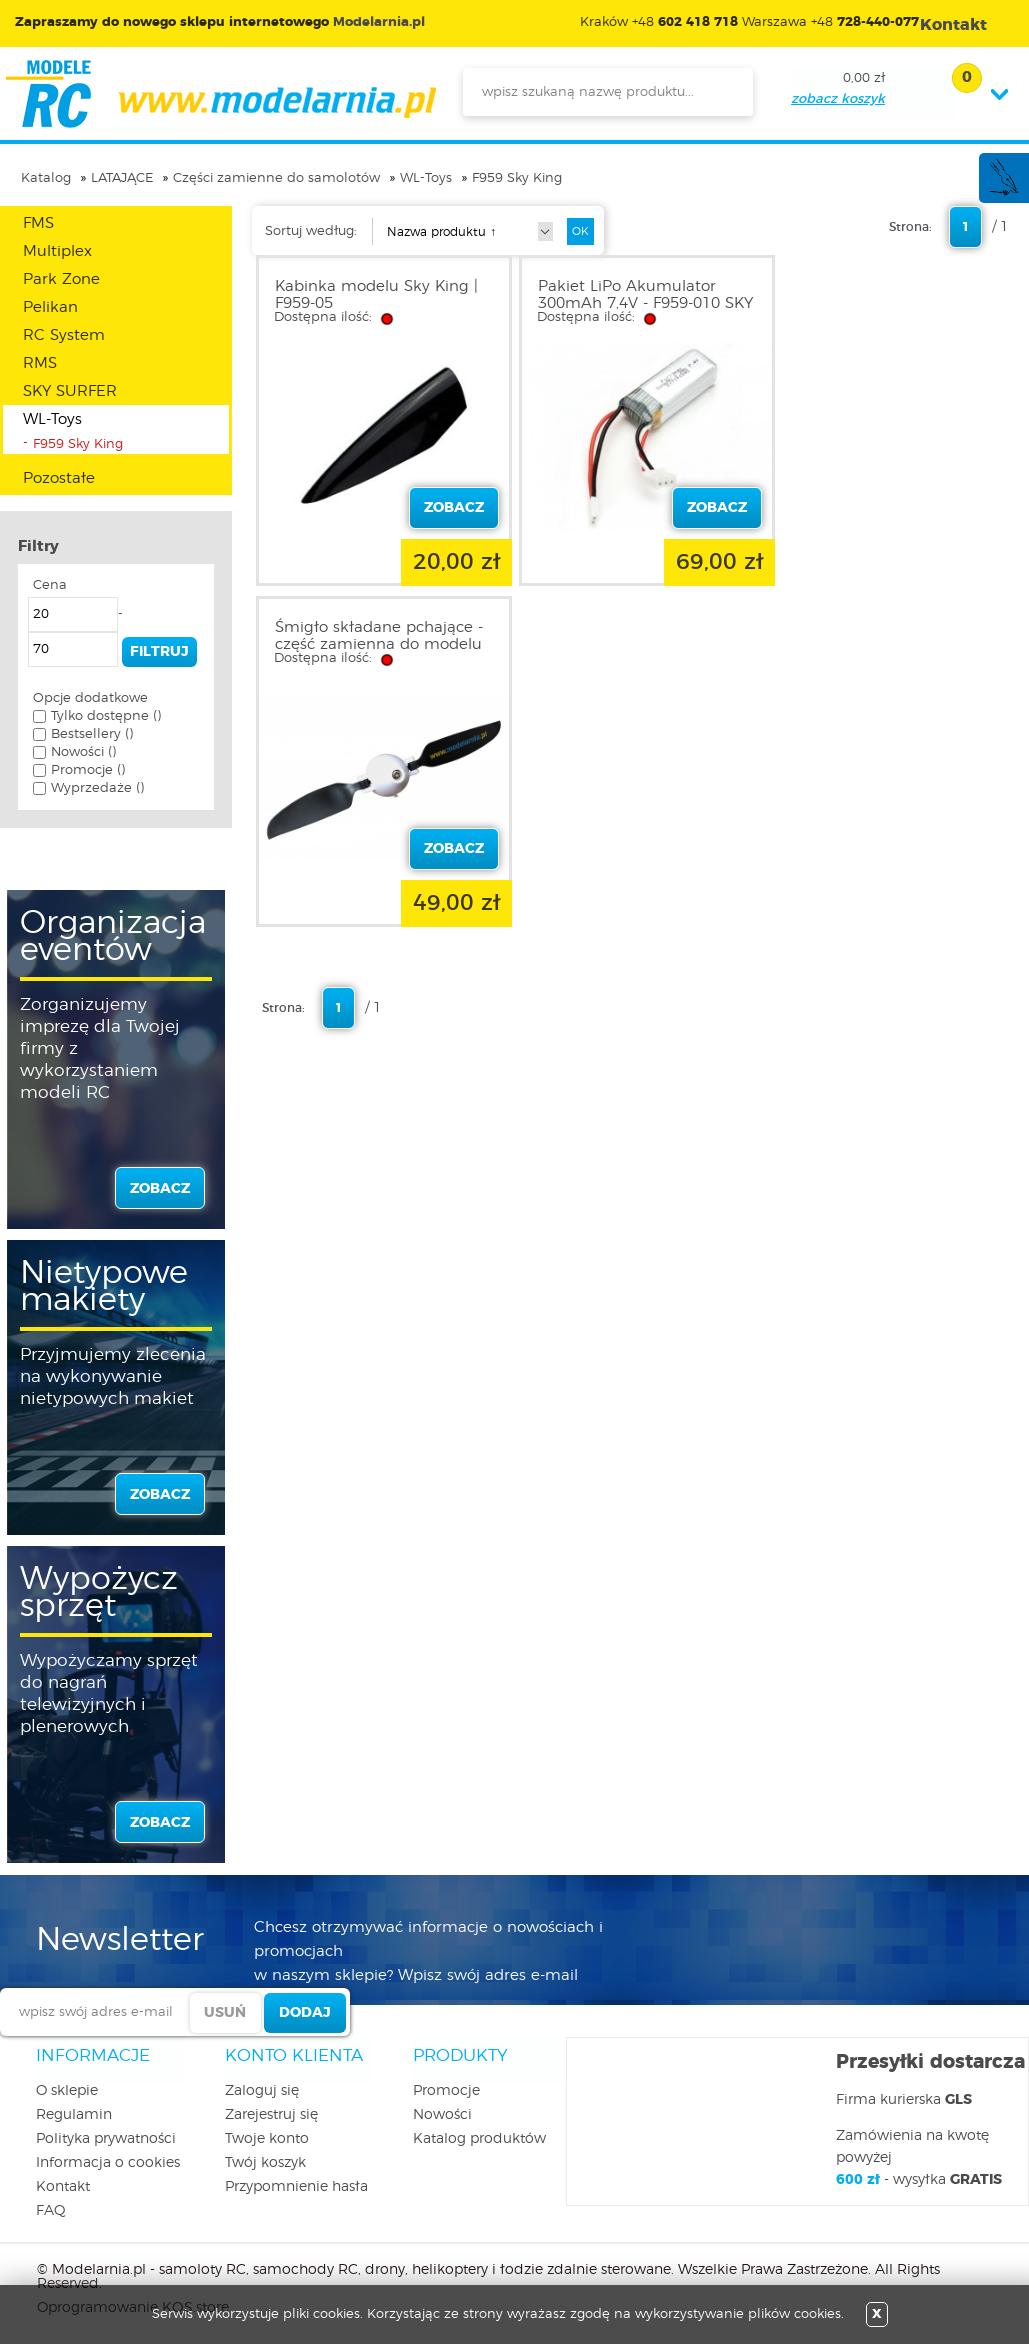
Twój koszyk (265, 2163)
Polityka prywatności (106, 2139)
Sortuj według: (311, 231)
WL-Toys (426, 178)
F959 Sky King (517, 178)
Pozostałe (59, 478)
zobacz (160, 1189)
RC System (64, 335)
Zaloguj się (262, 2091)
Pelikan (50, 307)
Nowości (442, 2115)
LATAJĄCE (122, 178)
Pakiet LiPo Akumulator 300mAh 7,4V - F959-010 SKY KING (625, 303)
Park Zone (61, 279)
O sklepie (67, 2091)
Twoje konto (267, 2139)
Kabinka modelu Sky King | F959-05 (376, 295)
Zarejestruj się (271, 2115)
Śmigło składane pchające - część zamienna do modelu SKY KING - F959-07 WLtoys (897, 303)
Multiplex (57, 251)
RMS (40, 363)
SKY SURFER (70, 391)
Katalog (46, 178)
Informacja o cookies (108, 2163)
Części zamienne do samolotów (276, 178)
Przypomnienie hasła (296, 2187)
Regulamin (74, 2115)
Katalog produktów (479, 2139)
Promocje (446, 2091)
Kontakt (63, 2187)
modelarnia (220, 94)
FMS (38, 223)
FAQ (51, 2211)
